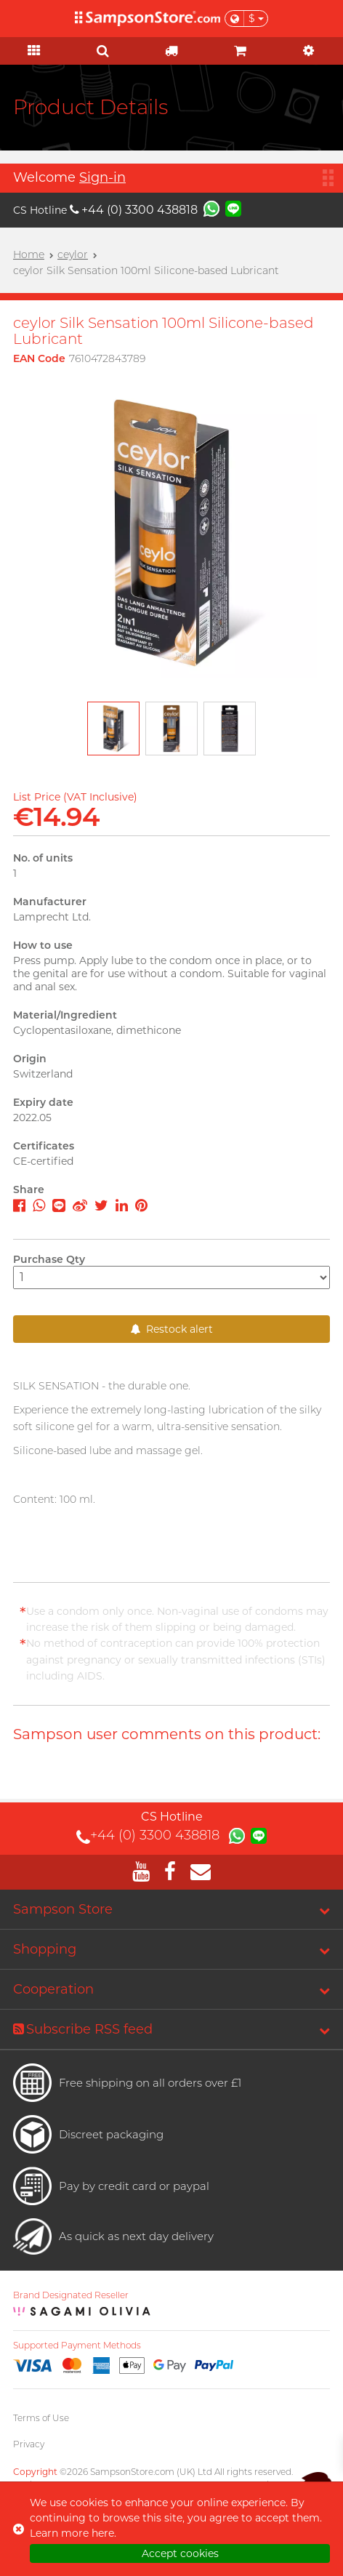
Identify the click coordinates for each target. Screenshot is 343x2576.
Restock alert (172, 1329)
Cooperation (53, 1989)
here (103, 2533)
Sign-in (102, 177)
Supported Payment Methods (77, 2345)
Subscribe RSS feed (83, 2029)
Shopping (44, 1949)
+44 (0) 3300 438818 (134, 210)
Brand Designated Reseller (71, 2295)
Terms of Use (41, 2417)
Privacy (28, 2444)
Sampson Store (63, 1909)
